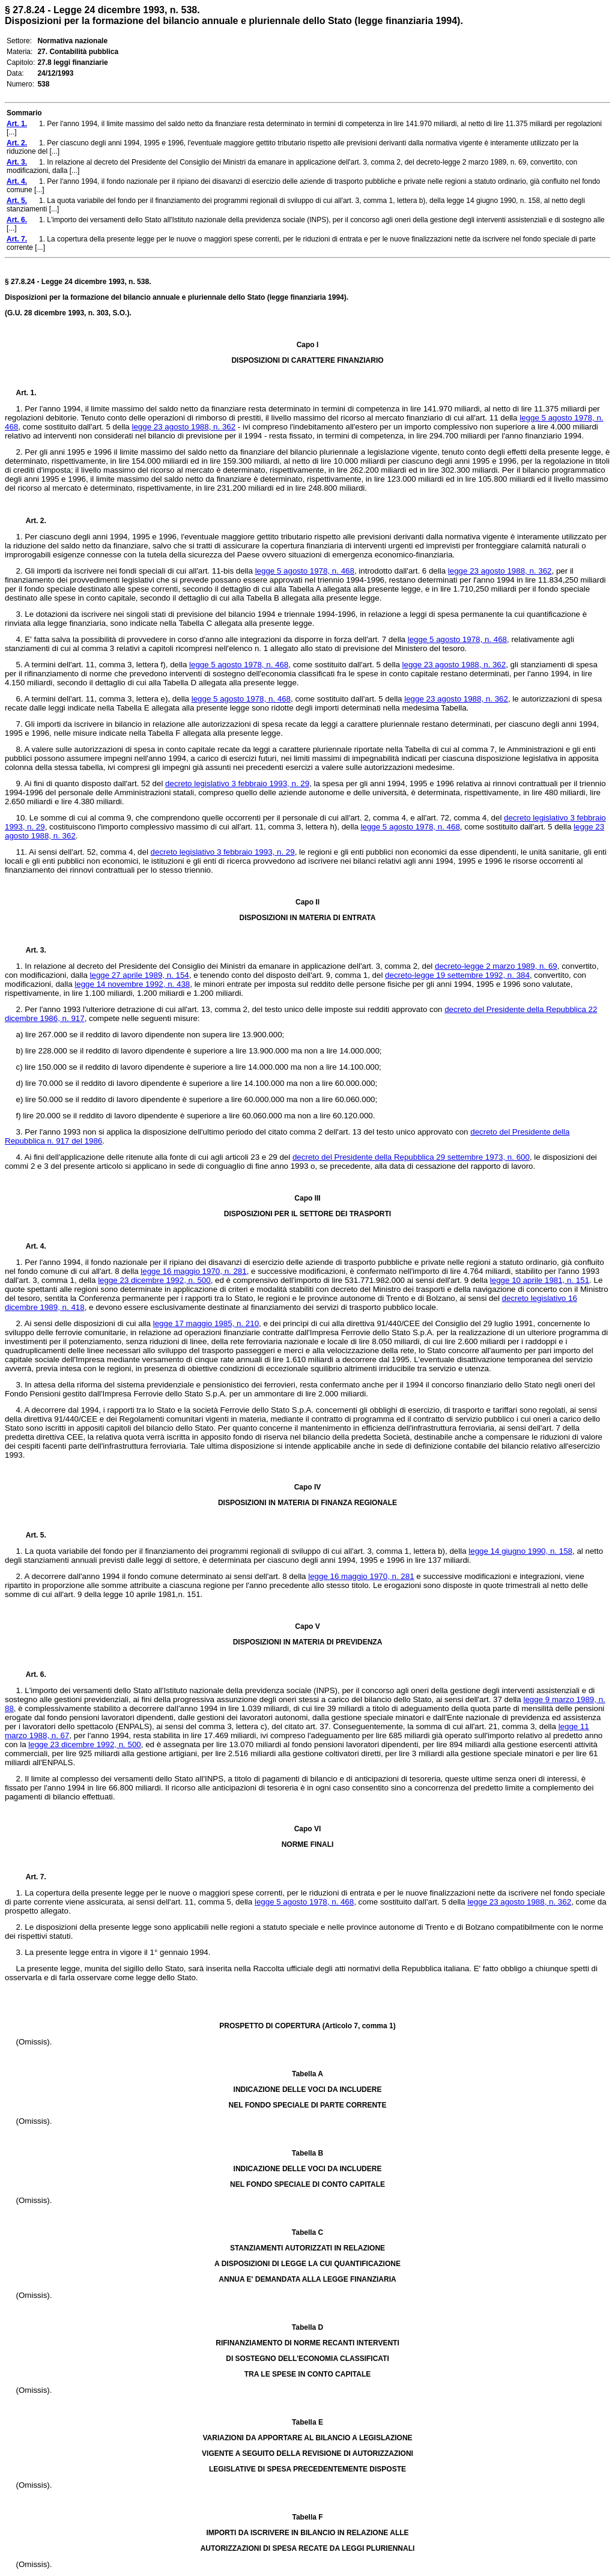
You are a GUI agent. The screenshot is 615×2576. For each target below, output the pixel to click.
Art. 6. (31, 1674)
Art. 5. (31, 1535)
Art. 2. (31, 521)
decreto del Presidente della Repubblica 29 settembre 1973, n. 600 (411, 1157)
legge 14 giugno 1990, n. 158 (520, 1551)
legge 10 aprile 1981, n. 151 (539, 1280)
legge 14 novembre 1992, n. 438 (132, 984)
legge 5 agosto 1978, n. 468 (304, 570)
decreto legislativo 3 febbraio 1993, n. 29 (237, 783)
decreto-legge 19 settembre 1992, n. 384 (457, 975)
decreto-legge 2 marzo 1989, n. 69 (496, 966)
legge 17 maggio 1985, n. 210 (206, 1323)
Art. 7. (31, 1877)
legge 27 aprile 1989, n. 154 (139, 975)
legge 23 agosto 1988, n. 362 (183, 426)
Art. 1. (26, 393)
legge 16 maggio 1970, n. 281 (193, 1271)
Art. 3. (31, 950)
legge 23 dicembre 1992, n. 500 (154, 1280)
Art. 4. (31, 1246)
